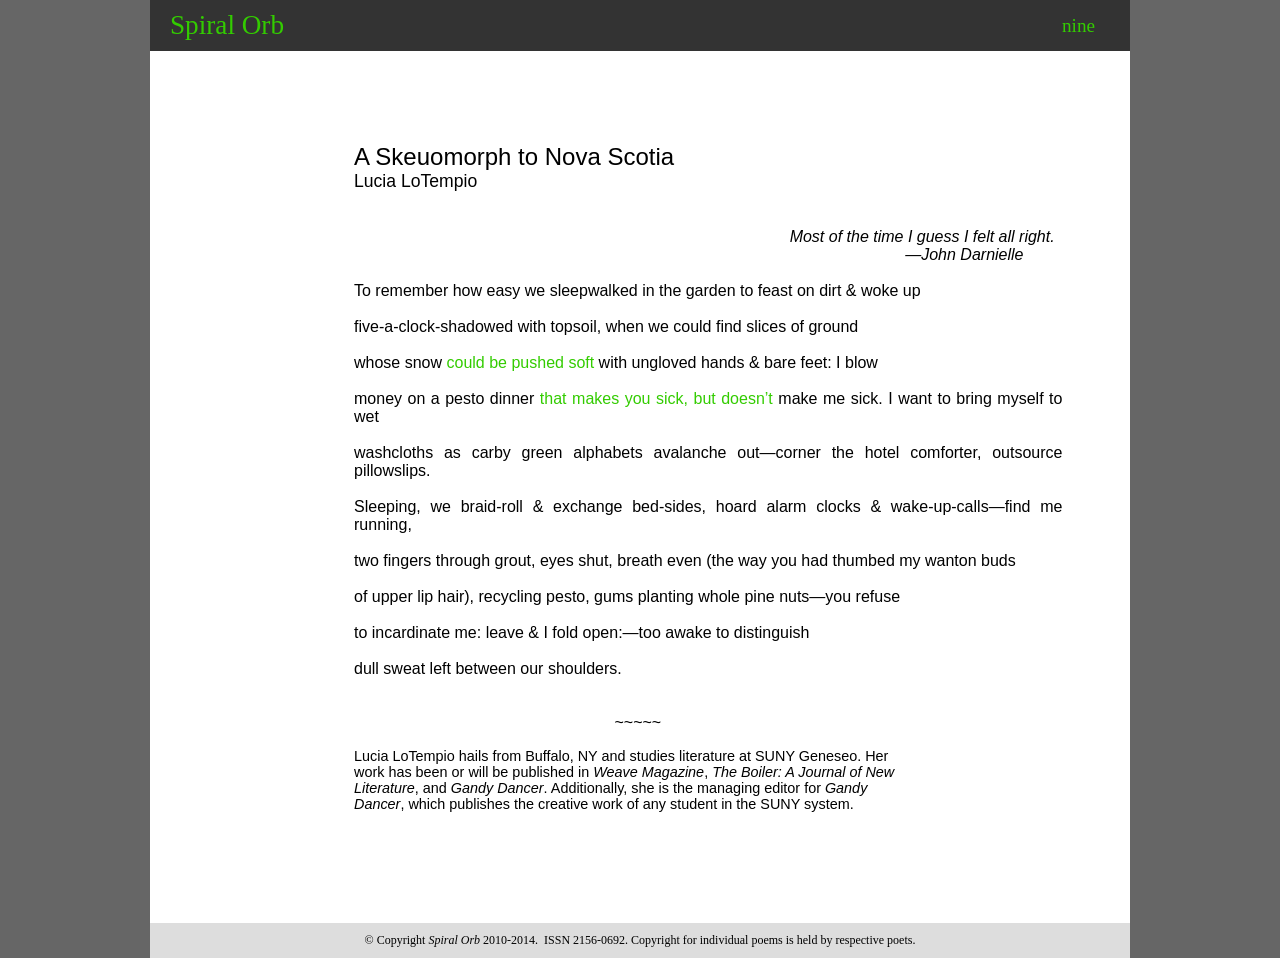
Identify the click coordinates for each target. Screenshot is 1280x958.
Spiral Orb (227, 25)
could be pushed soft (521, 362)
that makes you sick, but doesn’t (656, 398)
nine (1078, 25)
